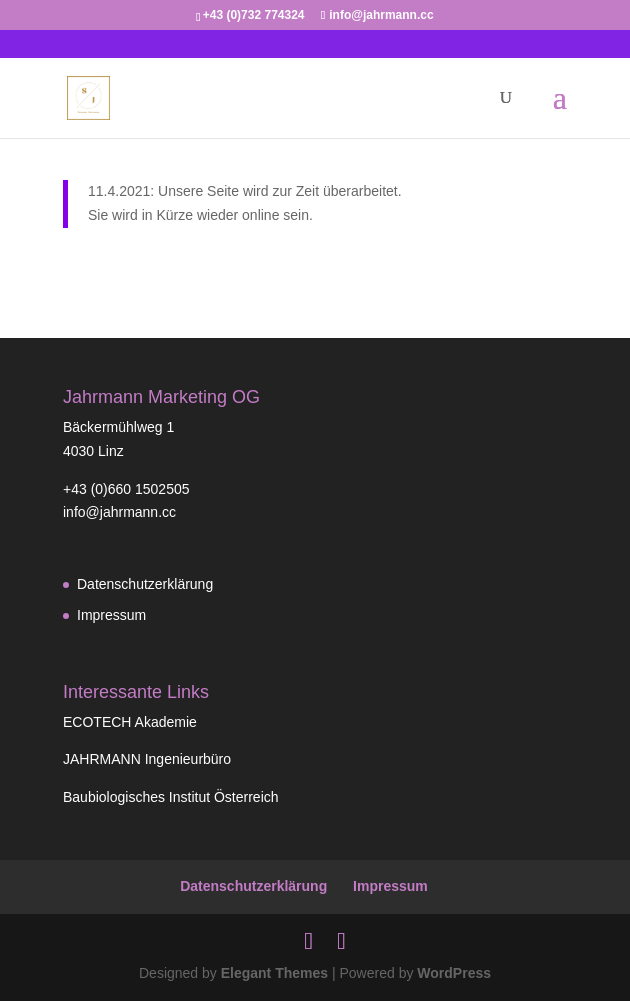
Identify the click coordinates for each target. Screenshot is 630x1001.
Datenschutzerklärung (145, 584)
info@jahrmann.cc (119, 512)
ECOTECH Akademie (130, 722)
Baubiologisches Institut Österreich (171, 797)
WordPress (454, 973)
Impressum (111, 615)
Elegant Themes (274, 973)
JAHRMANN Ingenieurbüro (147, 759)
